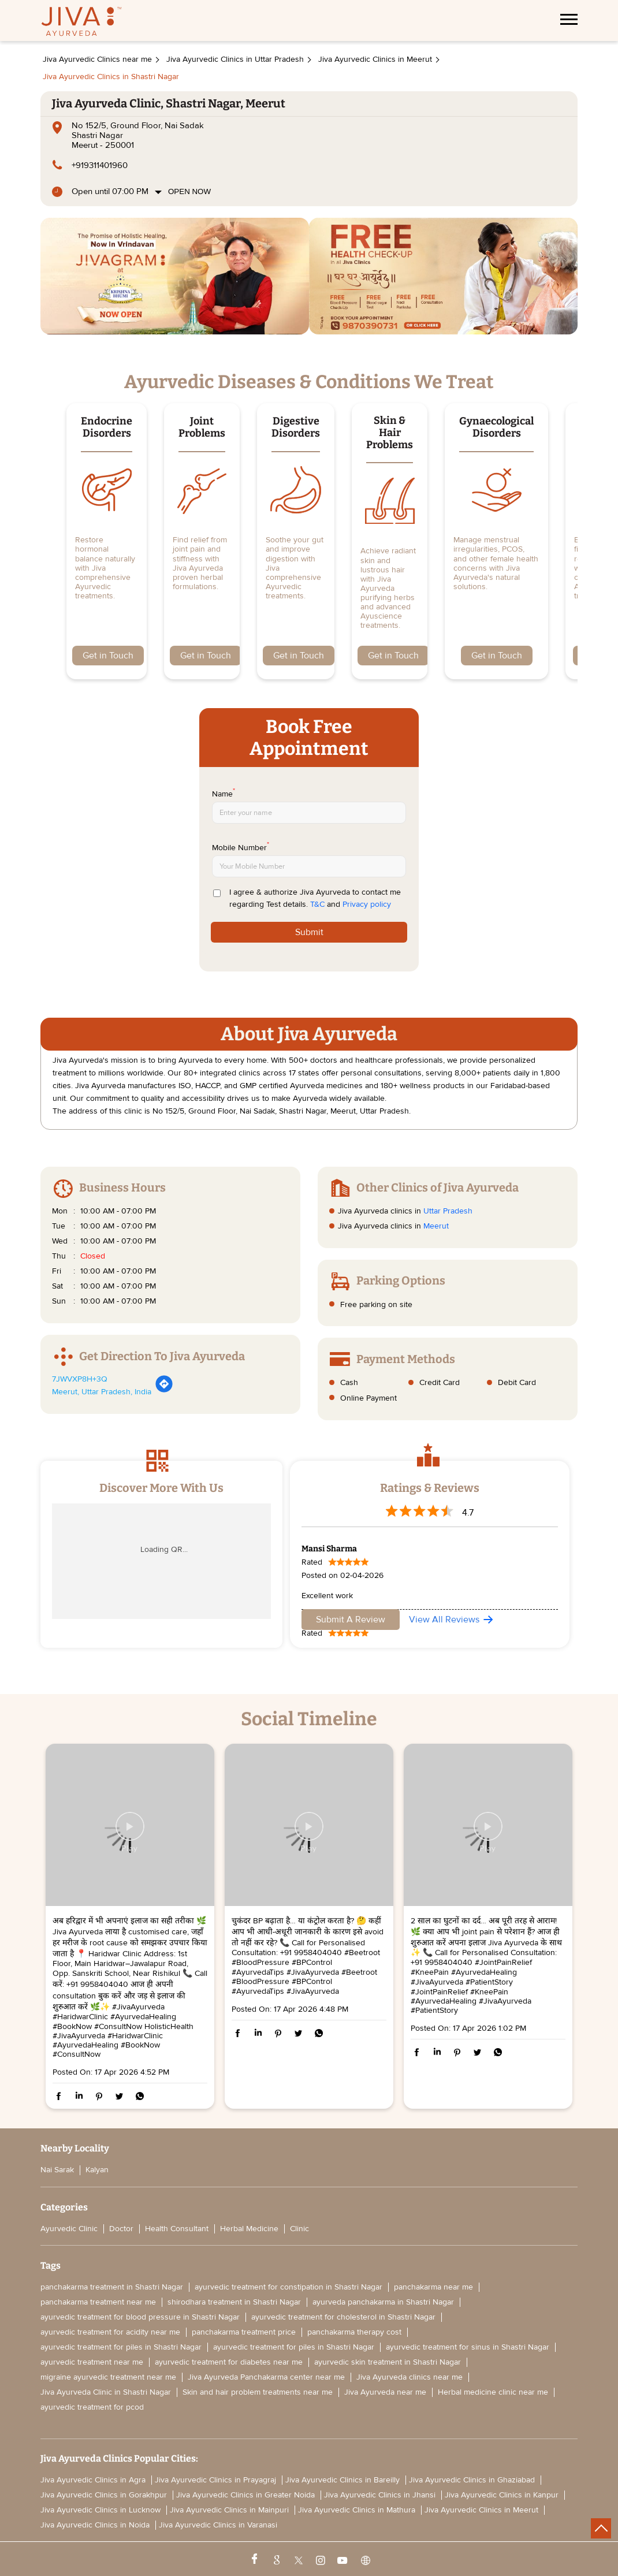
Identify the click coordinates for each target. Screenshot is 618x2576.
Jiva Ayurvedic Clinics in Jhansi (379, 2495)
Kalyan (97, 2170)
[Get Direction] (164, 1390)
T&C (317, 904)
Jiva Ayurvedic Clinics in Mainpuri (229, 2510)
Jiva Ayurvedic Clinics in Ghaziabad (472, 2480)
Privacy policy (366, 904)
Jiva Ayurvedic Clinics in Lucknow (100, 2510)
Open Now (189, 191)
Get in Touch (108, 655)
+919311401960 (100, 165)
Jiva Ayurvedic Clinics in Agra (93, 2480)
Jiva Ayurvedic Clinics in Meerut (481, 2510)
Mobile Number (240, 847)
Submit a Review (350, 1619)
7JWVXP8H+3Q (79, 1379)
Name (223, 793)
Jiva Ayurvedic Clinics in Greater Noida (245, 2495)
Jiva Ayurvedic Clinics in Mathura (356, 2510)
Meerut (436, 1226)
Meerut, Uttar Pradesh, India (101, 1392)
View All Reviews (444, 1619)
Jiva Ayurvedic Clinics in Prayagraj (215, 2480)
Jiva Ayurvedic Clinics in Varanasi (218, 2525)
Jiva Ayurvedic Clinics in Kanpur (502, 2495)
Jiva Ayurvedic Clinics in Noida (95, 2525)
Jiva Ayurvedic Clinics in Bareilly (342, 2480)
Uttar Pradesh (447, 1211)
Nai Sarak (57, 2170)
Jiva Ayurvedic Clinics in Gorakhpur (103, 2495)
